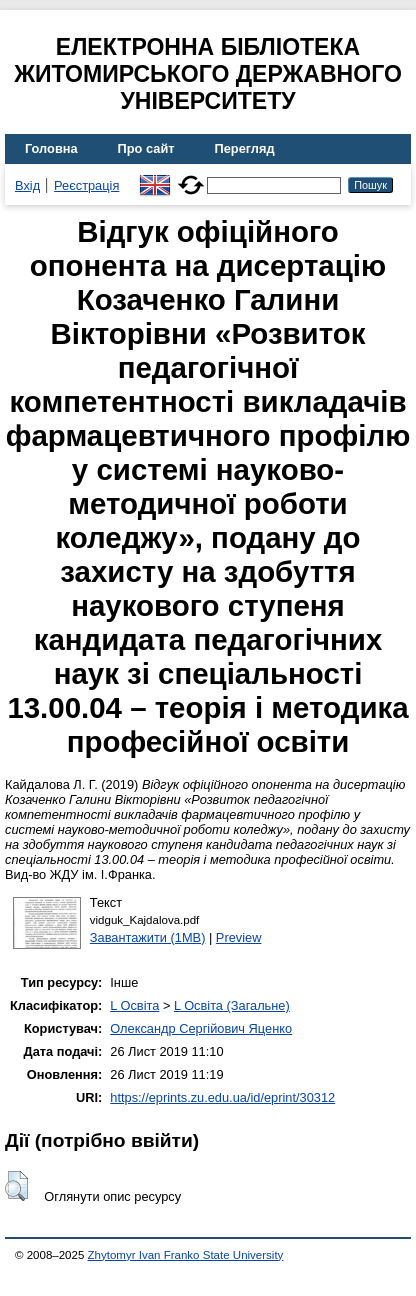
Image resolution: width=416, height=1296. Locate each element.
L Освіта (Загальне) (232, 1005)
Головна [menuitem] (51, 148)
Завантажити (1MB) (148, 937)
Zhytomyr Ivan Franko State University (186, 1255)
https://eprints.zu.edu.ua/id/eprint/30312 (222, 1097)
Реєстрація (86, 185)
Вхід (27, 185)
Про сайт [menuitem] (146, 148)
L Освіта (134, 1005)
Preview (239, 937)
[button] (16, 1186)
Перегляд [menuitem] (245, 148)
